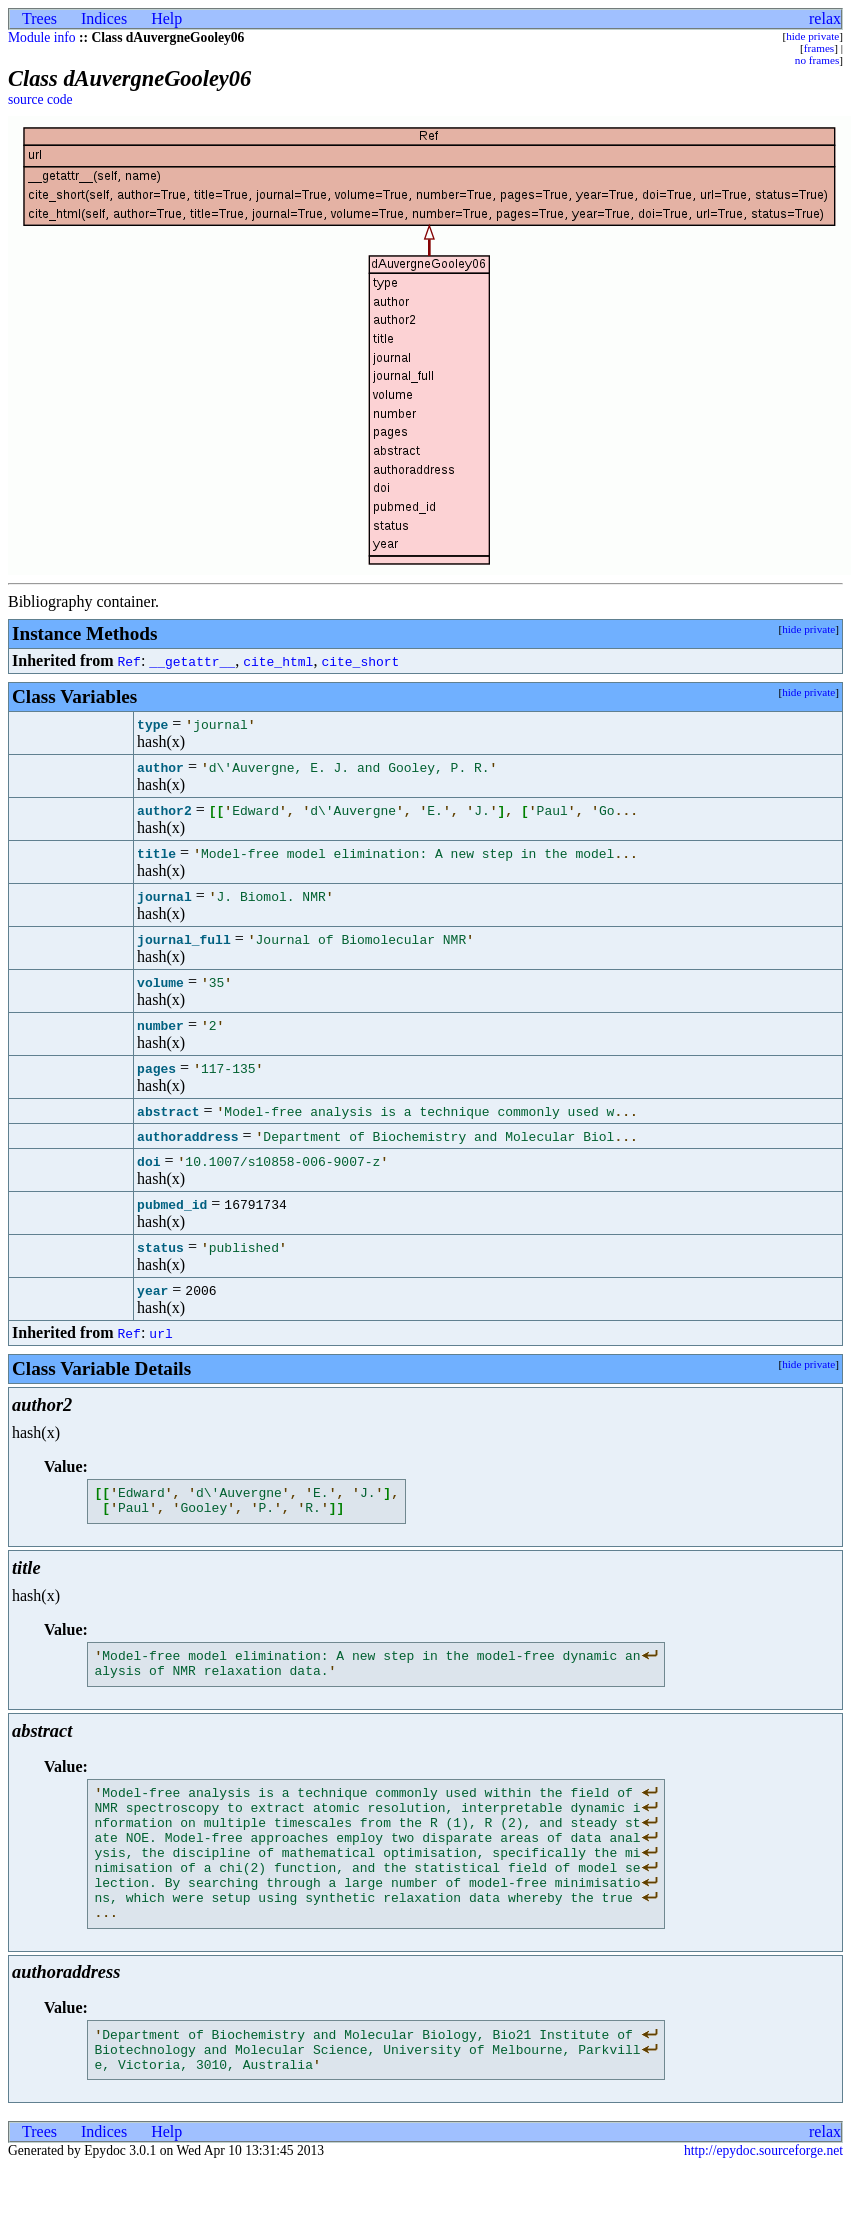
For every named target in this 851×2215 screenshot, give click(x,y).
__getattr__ (192, 661)
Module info (42, 37)
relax (825, 18)
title (156, 853)
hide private (812, 36)
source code (40, 99)
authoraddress (187, 1136)
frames (819, 48)
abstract (168, 1111)
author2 (164, 810)
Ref (128, 661)
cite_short (360, 661)
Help (166, 18)
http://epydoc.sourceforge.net (763, 2198)
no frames (817, 60)
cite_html (278, 661)
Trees (39, 18)
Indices (104, 18)
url (160, 1333)
